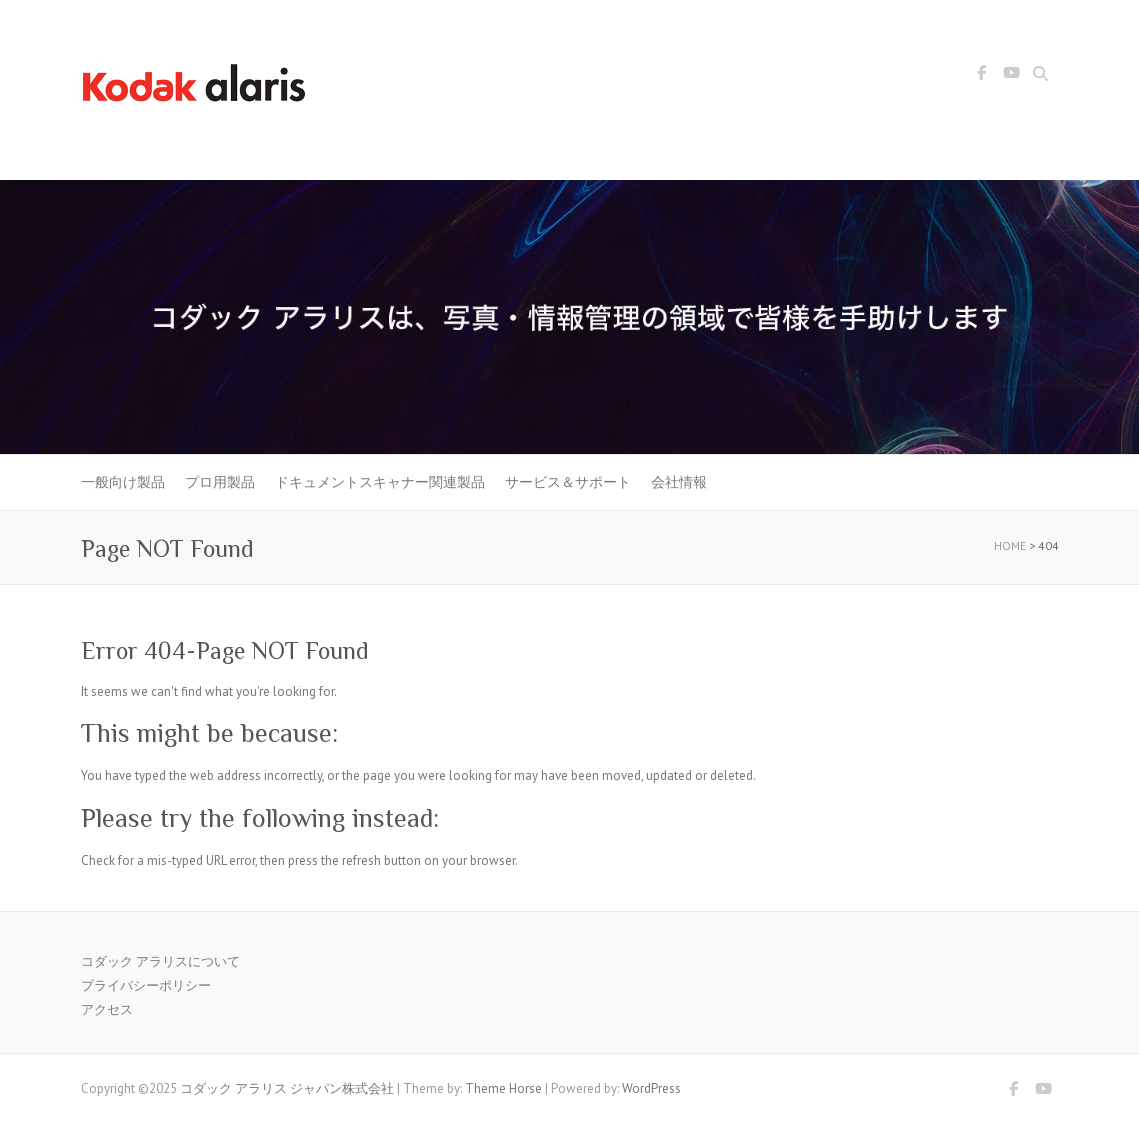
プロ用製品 (220, 482)
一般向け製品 (123, 482)
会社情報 (679, 482)
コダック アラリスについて (160, 961)
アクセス (107, 1009)
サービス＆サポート (568, 482)
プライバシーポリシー (146, 985)
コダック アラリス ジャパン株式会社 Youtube (1012, 76)
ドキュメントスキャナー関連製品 (380, 482)
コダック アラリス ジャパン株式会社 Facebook (982, 76)
